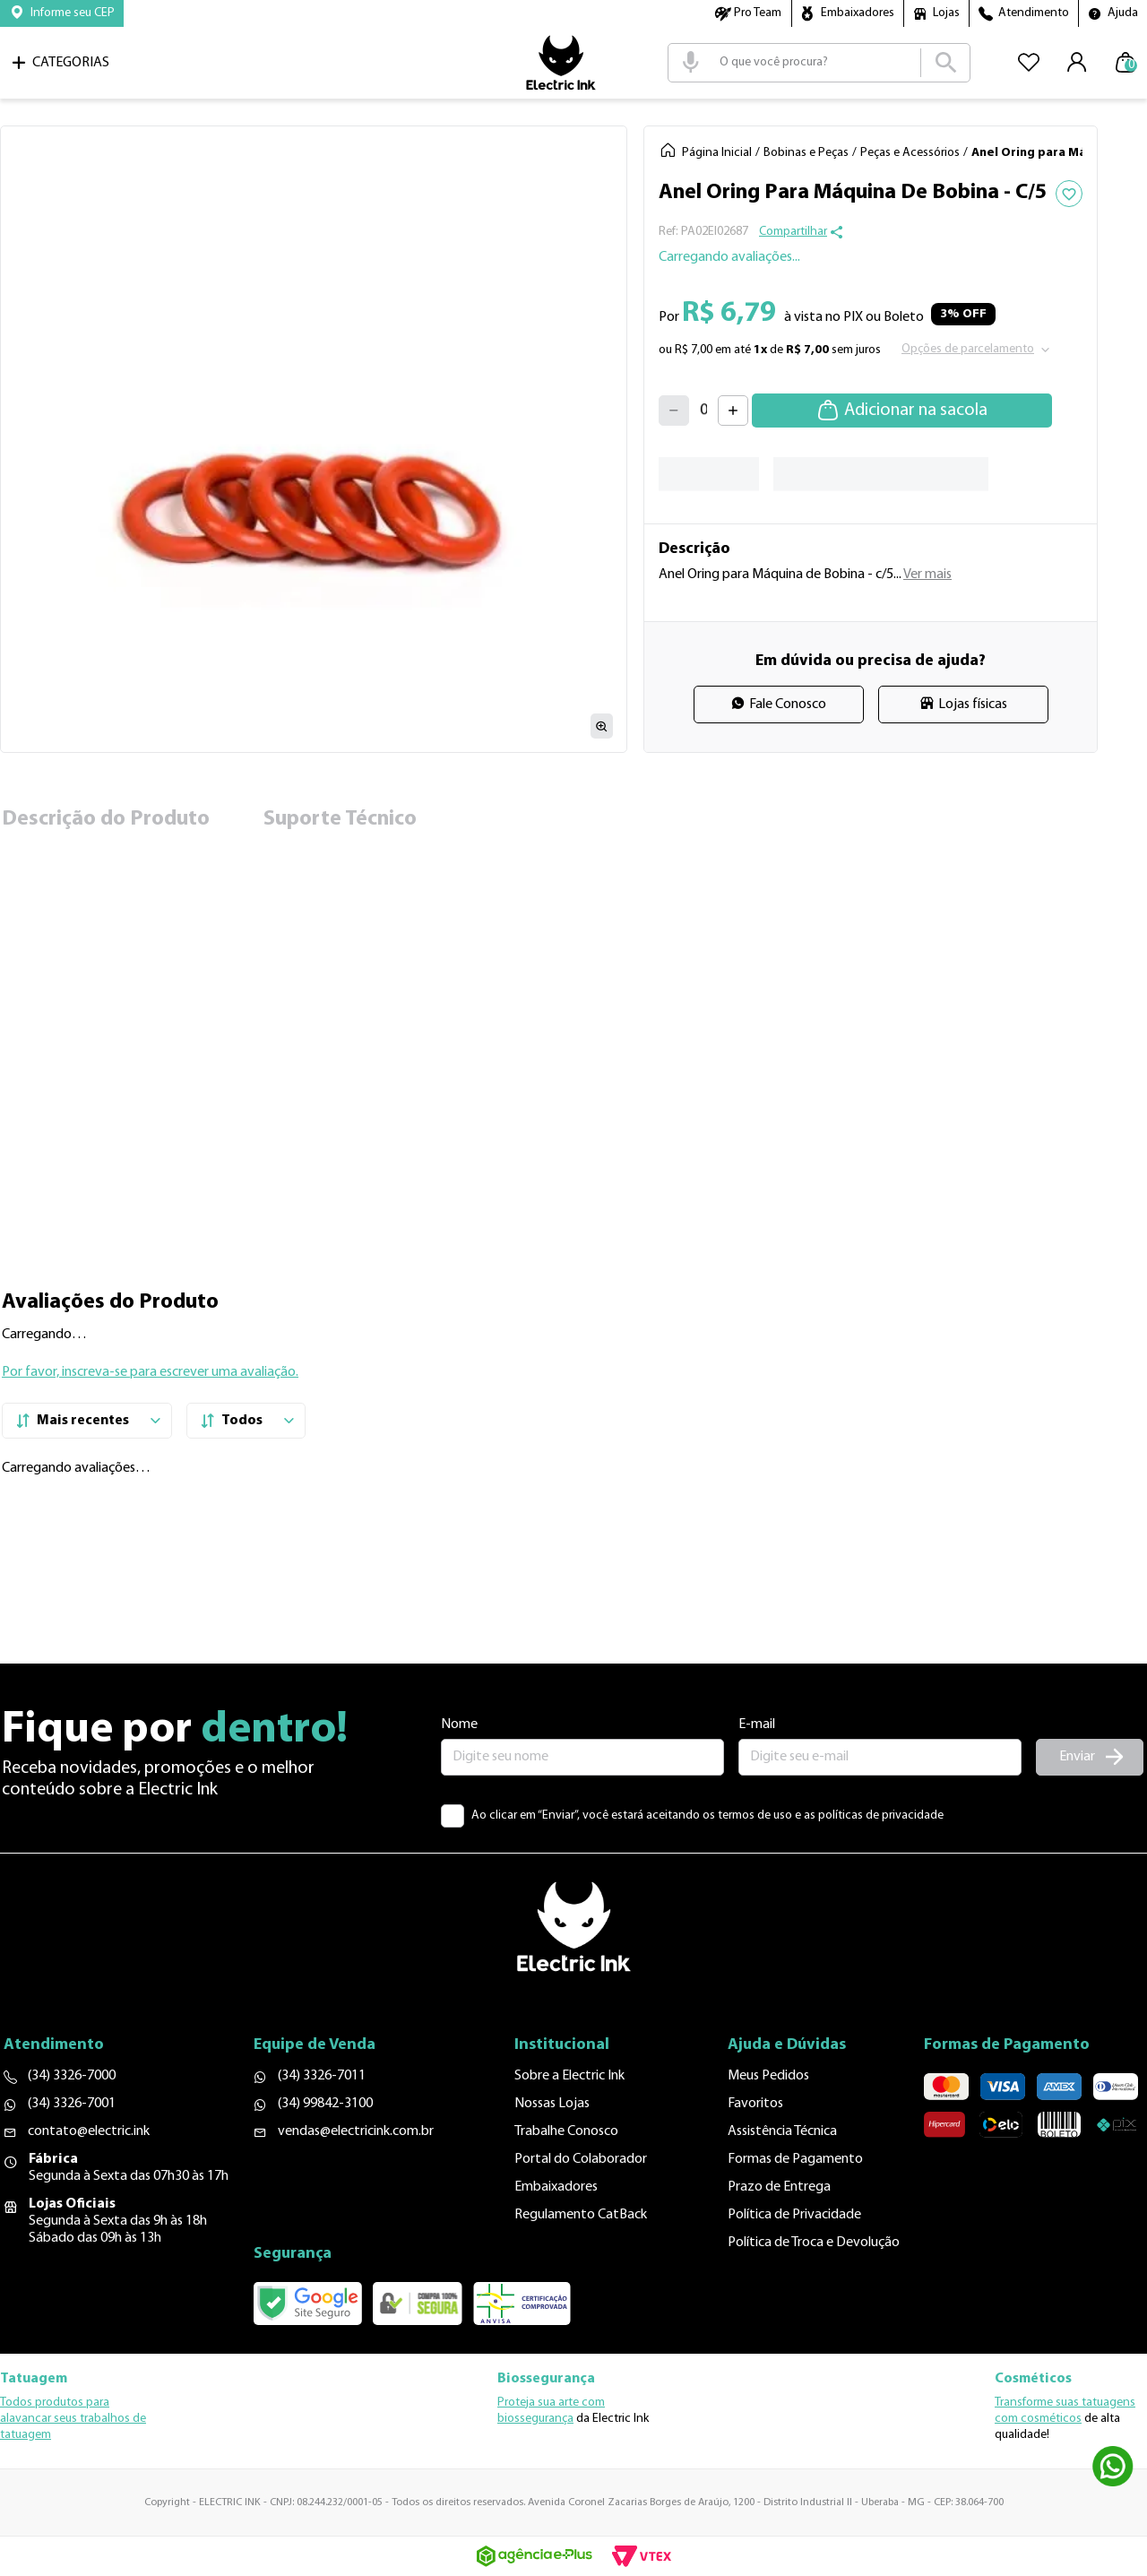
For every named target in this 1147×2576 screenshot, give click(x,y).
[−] (674, 410)
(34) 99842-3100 (325, 2103)
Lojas (946, 13)
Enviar (1077, 1757)
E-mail (756, 1724)
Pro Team (757, 13)
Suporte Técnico (340, 819)
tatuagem (25, 2435)
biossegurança (535, 2418)
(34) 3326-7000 (72, 2076)
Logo (561, 63)
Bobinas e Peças (806, 153)
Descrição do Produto (106, 819)
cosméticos (1051, 2418)
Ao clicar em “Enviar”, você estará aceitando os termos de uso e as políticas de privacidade (707, 1815)
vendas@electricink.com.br (356, 2131)
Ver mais (927, 574)
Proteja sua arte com (551, 2402)
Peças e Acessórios (910, 153)
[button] (62, 13)
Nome (459, 1724)
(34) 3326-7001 (72, 2103)
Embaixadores (857, 13)
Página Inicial (717, 153)
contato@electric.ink (89, 2131)
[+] (733, 410)
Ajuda (1123, 13)
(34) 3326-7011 (322, 2076)
